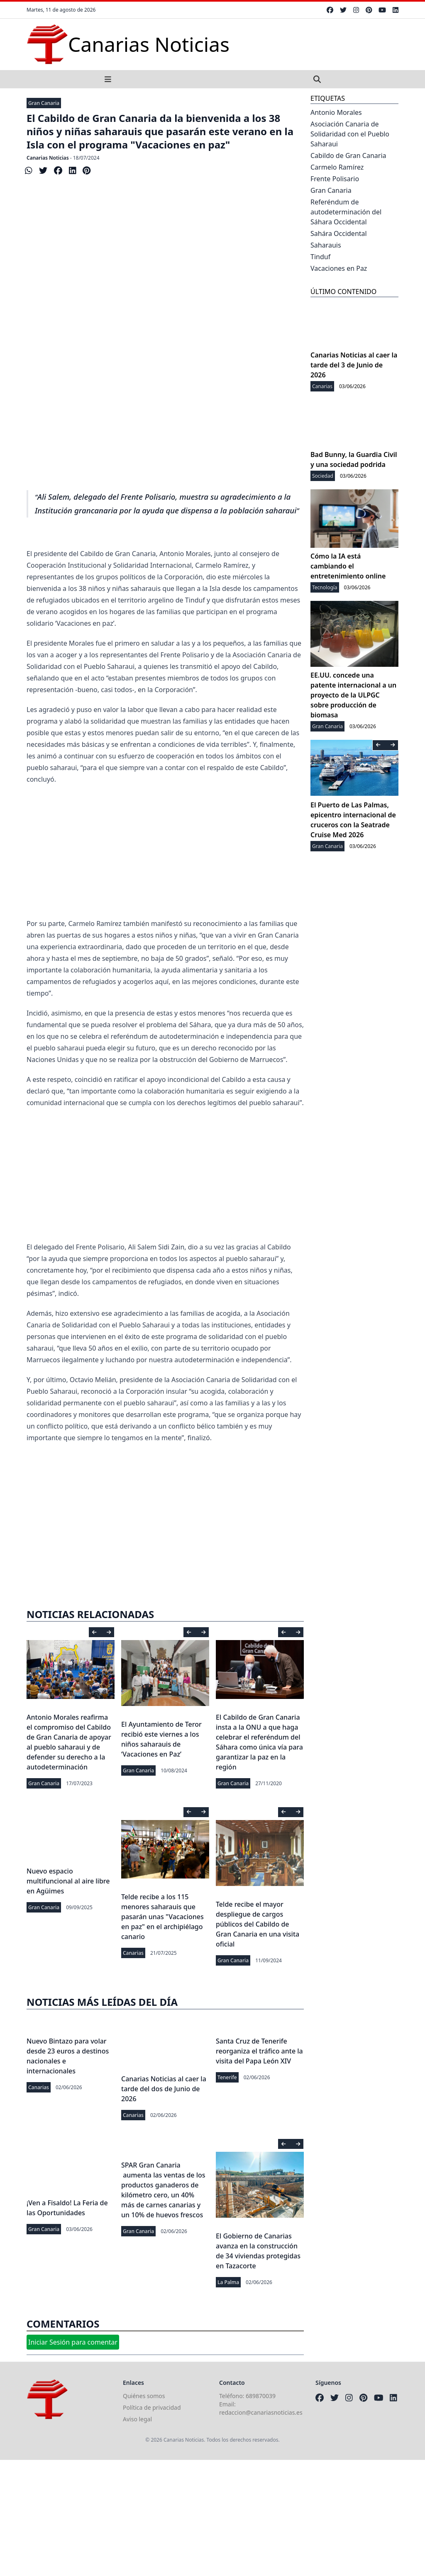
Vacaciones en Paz (338, 268)
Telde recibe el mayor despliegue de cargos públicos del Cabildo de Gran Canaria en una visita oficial (257, 1924)
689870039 (261, 2396)
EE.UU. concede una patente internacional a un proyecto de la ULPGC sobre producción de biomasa (353, 695)
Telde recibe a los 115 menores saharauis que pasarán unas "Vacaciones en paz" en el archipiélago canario (162, 1916)
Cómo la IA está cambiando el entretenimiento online (348, 566)
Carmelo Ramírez (337, 167)
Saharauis (325, 245)
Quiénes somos (144, 2396)
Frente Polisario (334, 178)
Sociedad (322, 475)
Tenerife (227, 2077)
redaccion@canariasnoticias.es (261, 2412)
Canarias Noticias (48, 157)
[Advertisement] (165, 402)
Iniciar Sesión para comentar (72, 2342)
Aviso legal (137, 2419)
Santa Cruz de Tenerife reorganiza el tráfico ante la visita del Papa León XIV (259, 2051)
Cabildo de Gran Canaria (348, 155)
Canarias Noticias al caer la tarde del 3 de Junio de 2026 (353, 364)
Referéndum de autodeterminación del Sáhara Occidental (345, 211)
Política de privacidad (152, 2407)
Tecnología (324, 587)
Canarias (133, 1952)
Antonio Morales (336, 112)
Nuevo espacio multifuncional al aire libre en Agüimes (68, 1881)
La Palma (228, 2282)
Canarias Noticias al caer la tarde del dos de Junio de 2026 (163, 2088)
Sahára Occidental (338, 233)
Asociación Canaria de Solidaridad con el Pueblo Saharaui (349, 133)
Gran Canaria (43, 103)
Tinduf (320, 256)
